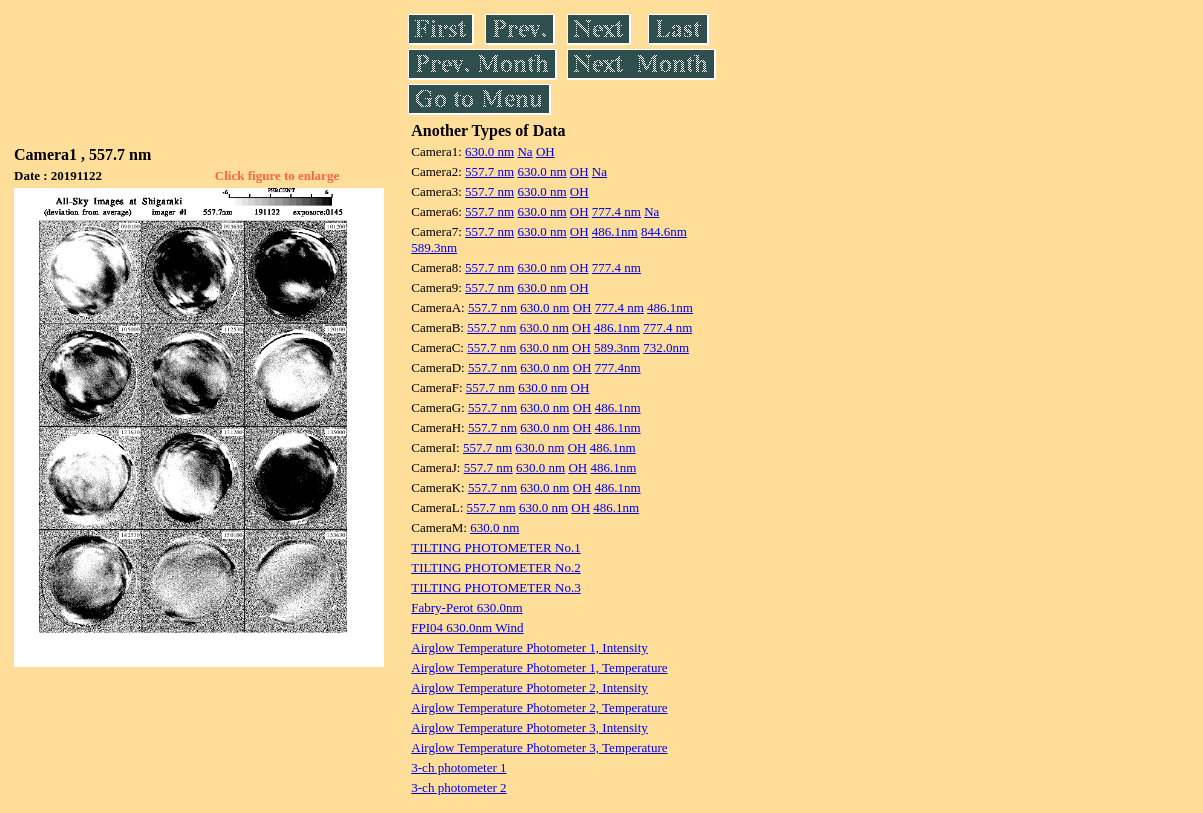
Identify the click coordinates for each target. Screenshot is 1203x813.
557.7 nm (489, 171)
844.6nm (664, 231)
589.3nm (434, 247)
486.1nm (615, 231)
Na (524, 151)
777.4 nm (616, 211)
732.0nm (666, 347)
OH (545, 151)
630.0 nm (489, 151)
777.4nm (618, 367)
